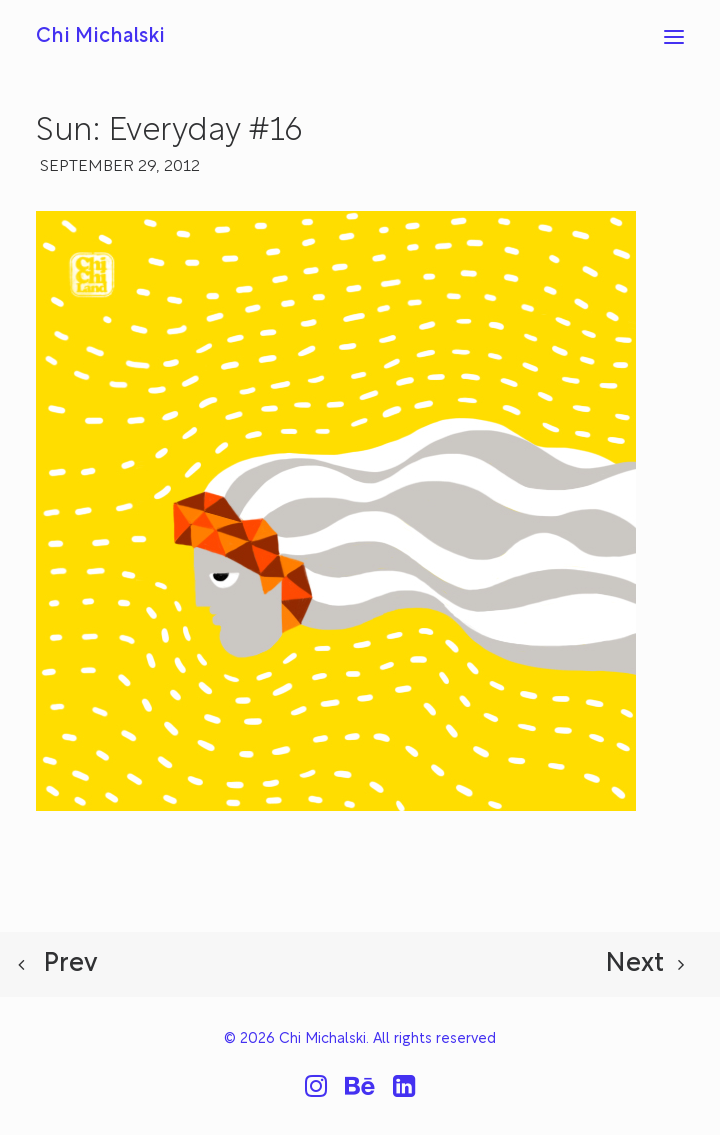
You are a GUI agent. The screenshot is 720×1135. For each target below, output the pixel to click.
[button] (674, 37)
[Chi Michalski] (100, 37)
